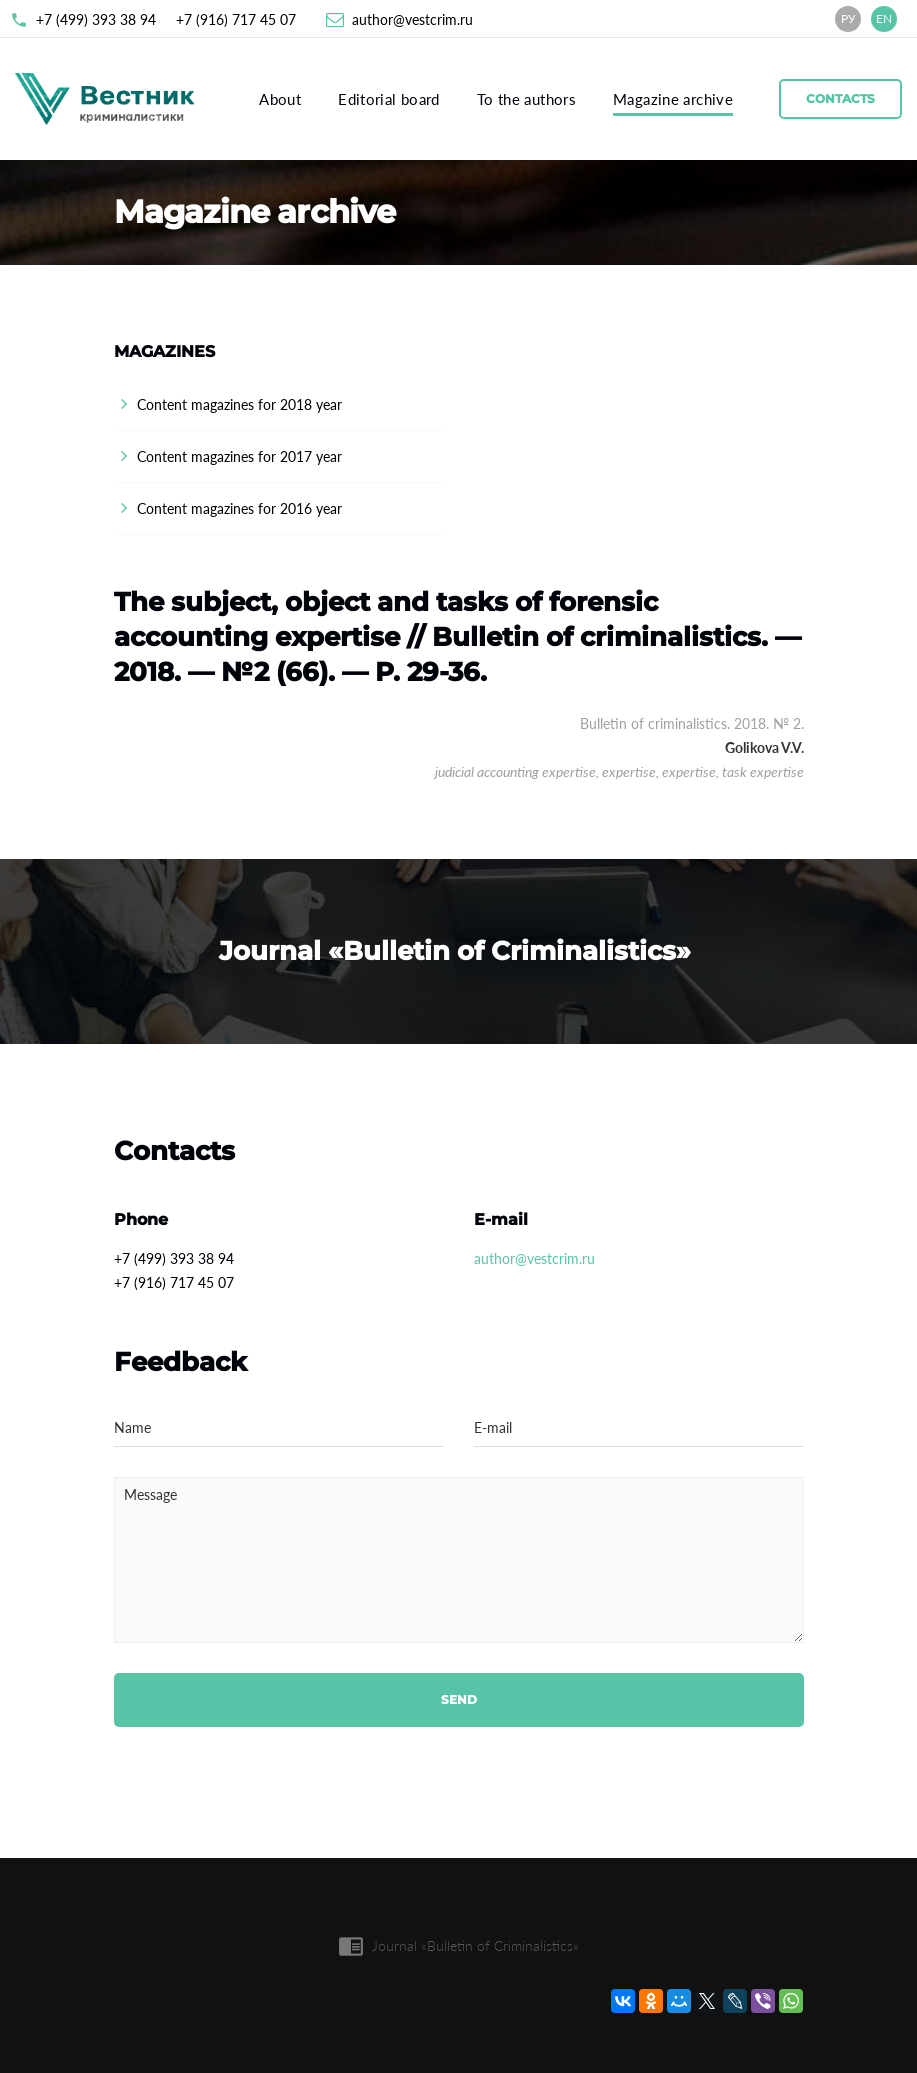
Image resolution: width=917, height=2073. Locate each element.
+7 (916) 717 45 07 (236, 19)
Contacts (840, 98)
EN (884, 18)
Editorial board (389, 99)
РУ (848, 18)
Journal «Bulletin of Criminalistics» (475, 1945)
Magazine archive (673, 99)
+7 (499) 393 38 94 (96, 19)
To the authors (526, 99)
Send (459, 1699)
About (280, 99)
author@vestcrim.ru (412, 19)
